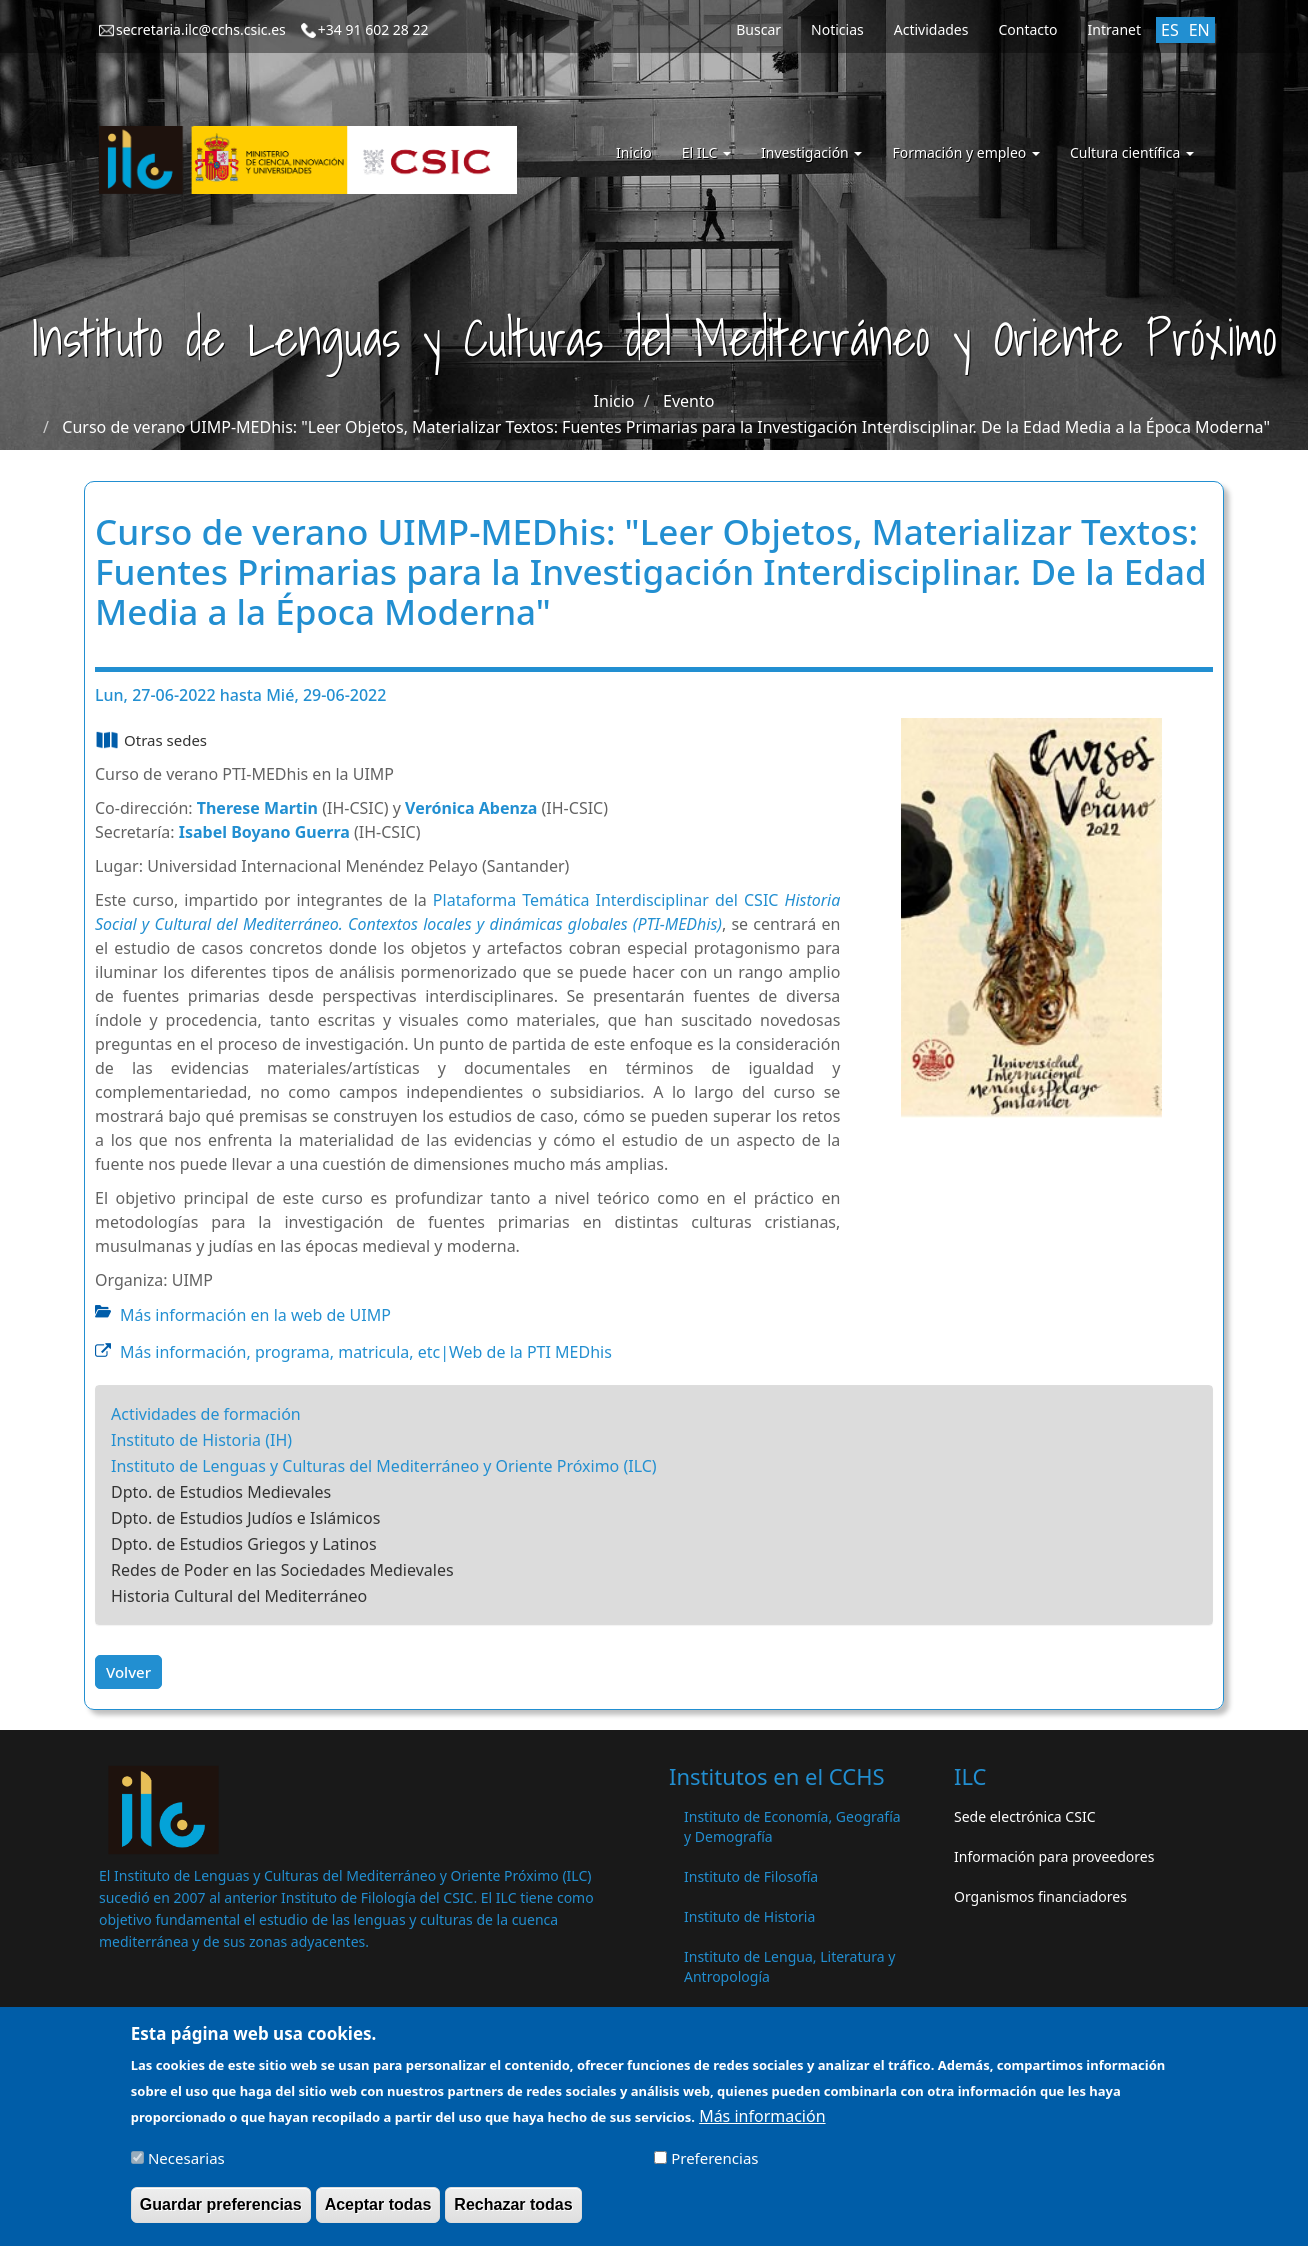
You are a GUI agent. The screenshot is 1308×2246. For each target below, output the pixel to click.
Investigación (811, 152)
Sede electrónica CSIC (1024, 1816)
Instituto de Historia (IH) (201, 1440)
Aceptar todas (378, 2213)
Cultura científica (1132, 152)
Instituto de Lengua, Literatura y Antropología (789, 1966)
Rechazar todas (513, 2213)
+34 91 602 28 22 (373, 29)
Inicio (634, 152)
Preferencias (714, 2167)
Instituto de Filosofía (751, 1876)
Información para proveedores (1054, 1856)
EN (1199, 30)
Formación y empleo (966, 152)
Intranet (1114, 29)
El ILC (706, 152)
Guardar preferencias (221, 2213)
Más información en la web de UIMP (255, 1315)
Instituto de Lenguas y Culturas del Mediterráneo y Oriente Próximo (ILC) (384, 1466)
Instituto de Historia (749, 1916)
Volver (128, 1672)
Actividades (931, 29)
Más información (762, 2125)
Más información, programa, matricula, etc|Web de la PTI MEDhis (366, 1352)
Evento (688, 401)
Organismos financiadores (1040, 1896)
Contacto (1027, 29)
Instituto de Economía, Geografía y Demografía (792, 1826)
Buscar (758, 29)
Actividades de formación (206, 1414)
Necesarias (186, 2167)
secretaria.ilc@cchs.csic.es (201, 29)
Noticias (837, 29)
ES (1170, 30)
